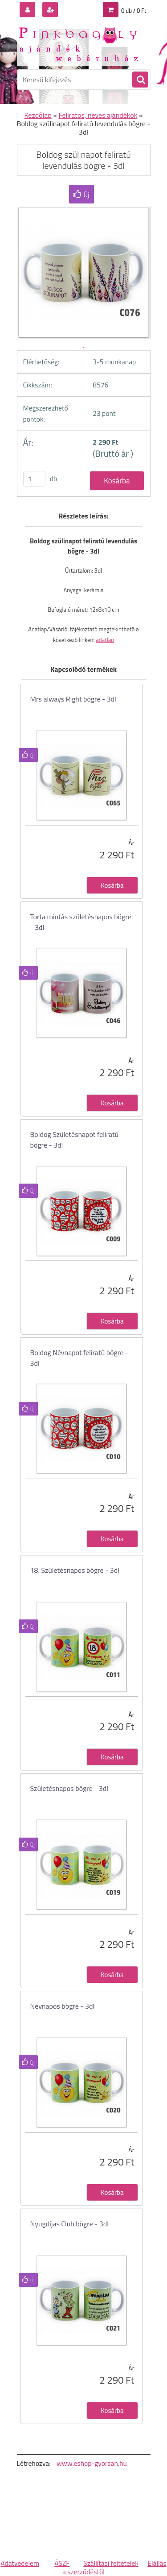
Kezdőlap (38, 115)
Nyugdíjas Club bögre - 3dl (69, 2223)
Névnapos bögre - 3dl (62, 2006)
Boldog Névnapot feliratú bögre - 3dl (79, 1357)
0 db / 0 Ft (133, 10)
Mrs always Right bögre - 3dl (73, 699)
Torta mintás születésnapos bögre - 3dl (80, 922)
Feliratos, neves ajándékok (97, 115)
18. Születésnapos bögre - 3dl (74, 1570)
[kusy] (34, 478)
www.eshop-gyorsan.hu (92, 2463)
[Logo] (78, 43)
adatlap (105, 639)
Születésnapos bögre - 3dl (69, 1788)
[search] (139, 80)
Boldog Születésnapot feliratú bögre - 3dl (74, 1139)
